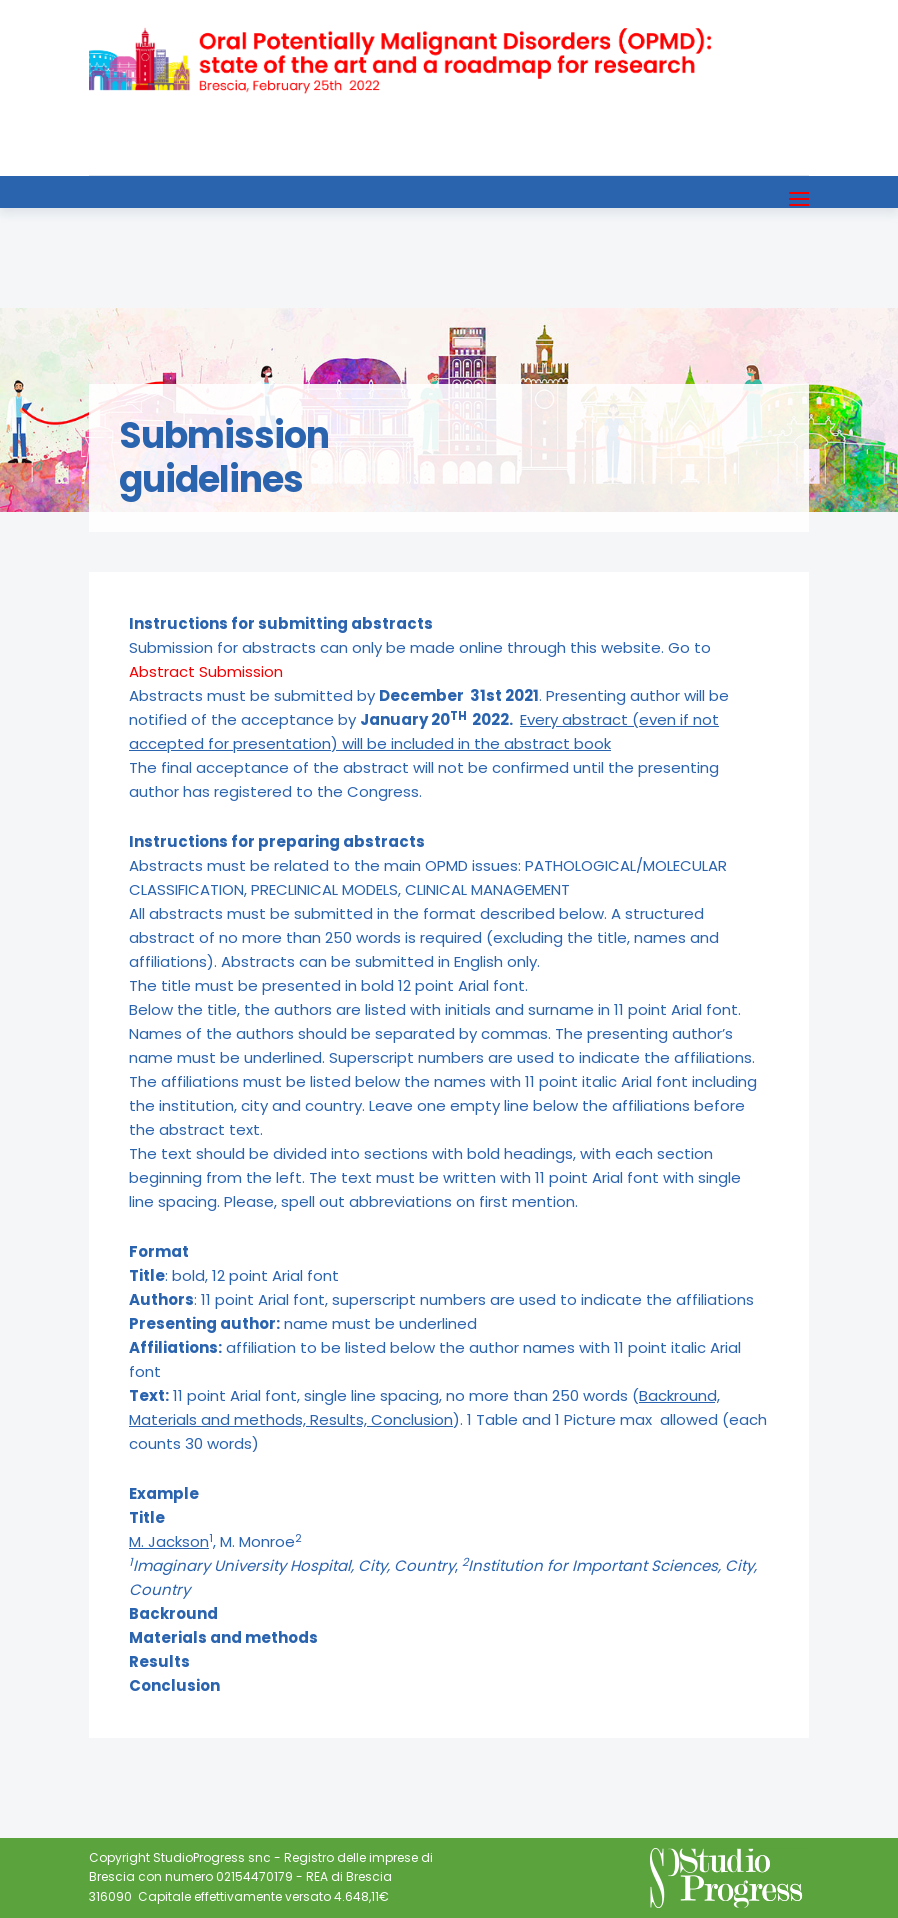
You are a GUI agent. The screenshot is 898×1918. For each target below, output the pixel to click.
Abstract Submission (206, 671)
